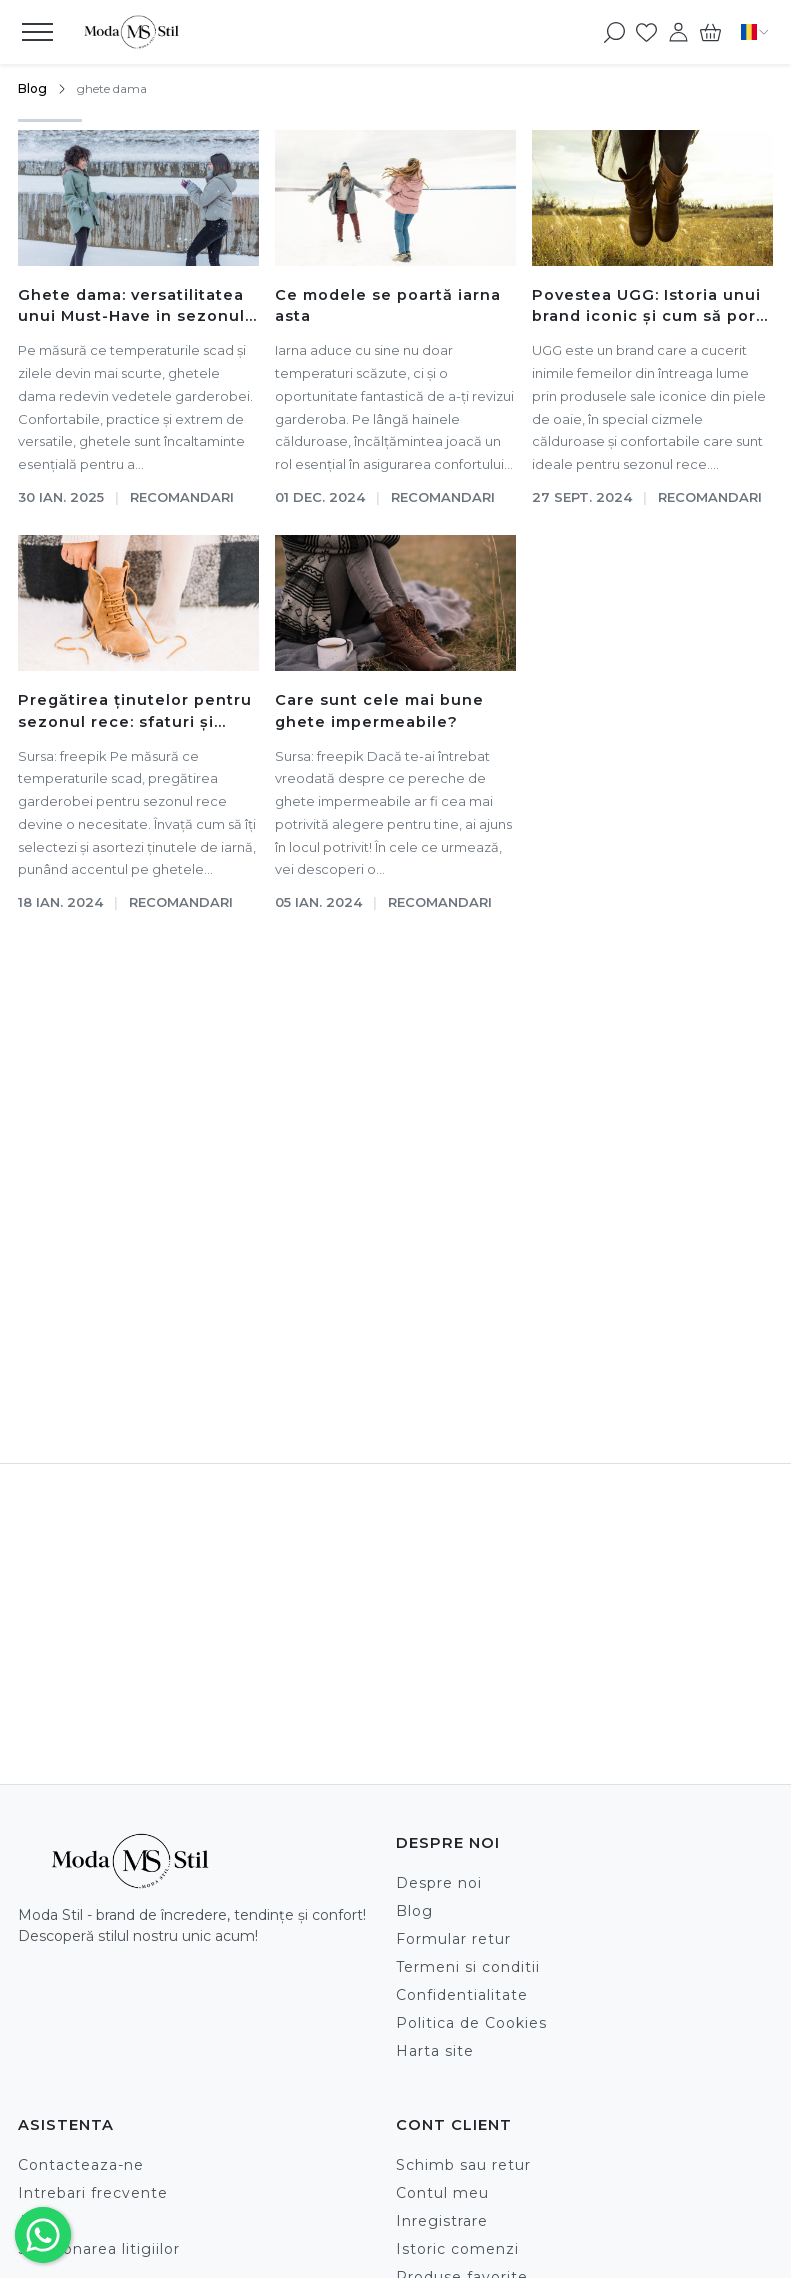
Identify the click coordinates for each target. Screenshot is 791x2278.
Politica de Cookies (471, 2023)
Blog (32, 88)
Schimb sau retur (463, 2165)
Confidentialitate (462, 1995)
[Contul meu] (678, 32)
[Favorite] (646, 32)
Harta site (435, 2051)
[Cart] (710, 32)
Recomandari (182, 497)
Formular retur (453, 1939)
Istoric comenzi (457, 2249)
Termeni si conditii (468, 1967)
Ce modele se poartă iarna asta (388, 306)
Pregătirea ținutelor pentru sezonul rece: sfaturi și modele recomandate (135, 712)
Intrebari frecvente (93, 2193)
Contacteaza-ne (81, 2165)
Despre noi (439, 1883)
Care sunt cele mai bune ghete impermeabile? (379, 711)
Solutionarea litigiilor (99, 2249)
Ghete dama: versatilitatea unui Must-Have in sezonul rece (131, 307)
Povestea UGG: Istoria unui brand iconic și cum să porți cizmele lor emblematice (650, 307)
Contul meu (442, 2193)
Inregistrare (442, 2221)
